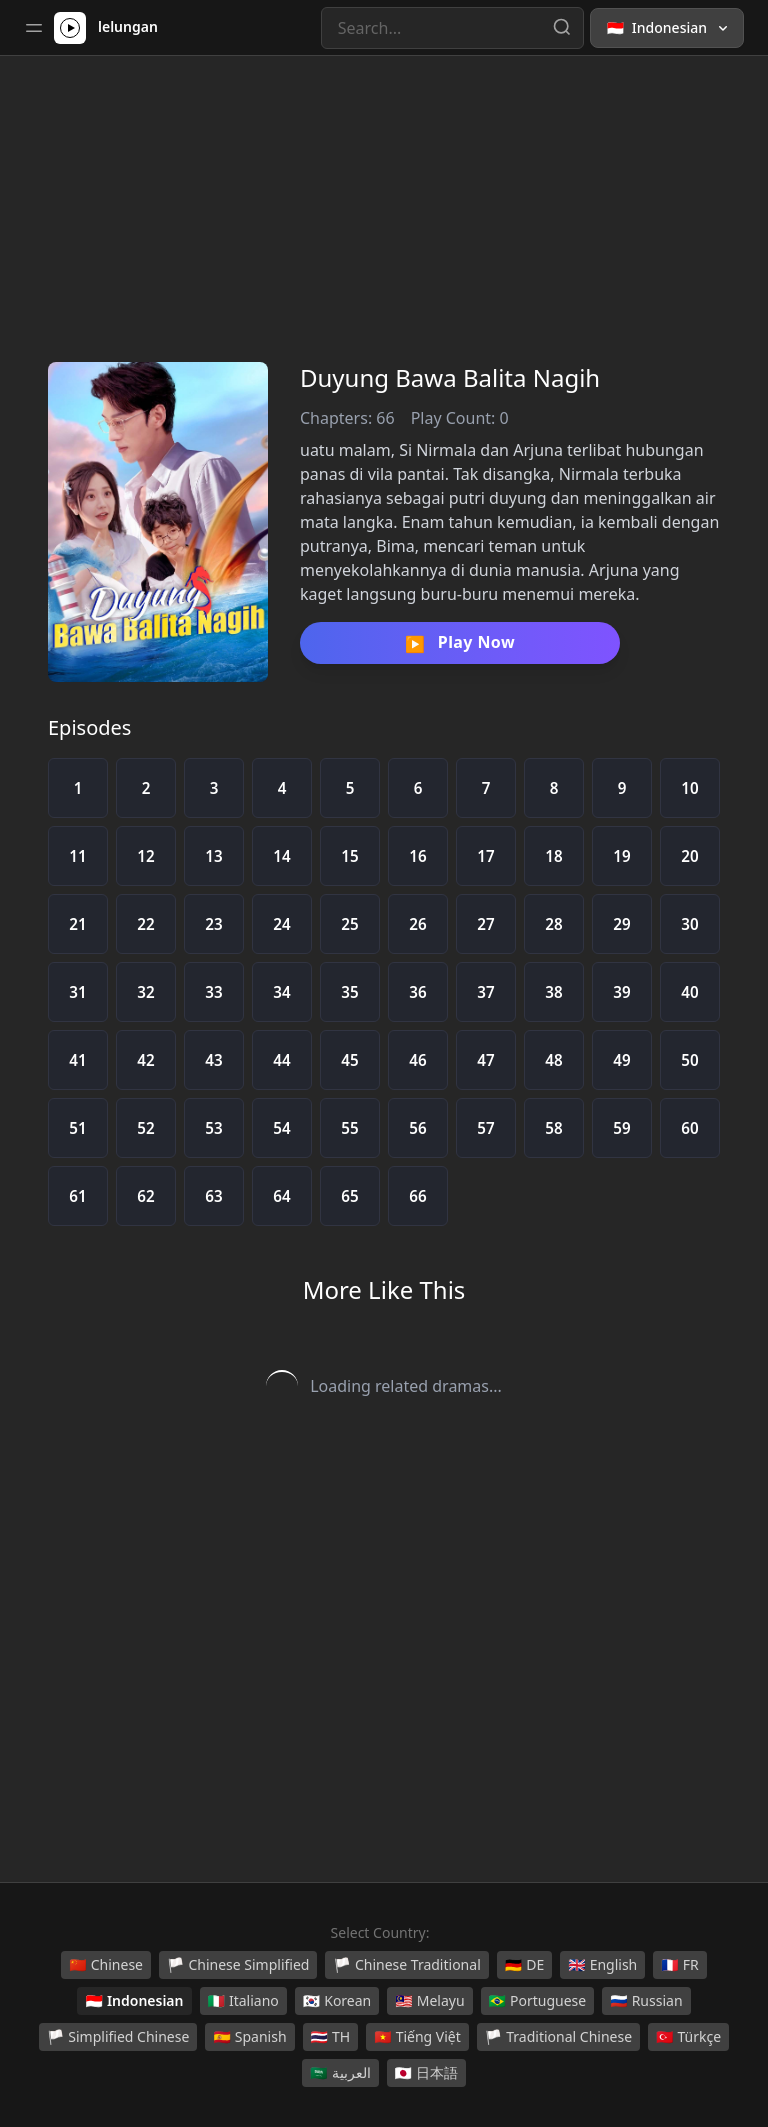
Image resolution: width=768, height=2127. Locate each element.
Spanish (249, 2037)
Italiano (243, 2001)
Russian (646, 2001)
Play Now (460, 643)
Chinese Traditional (406, 1965)
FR (679, 1965)
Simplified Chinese (118, 2037)
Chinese (106, 1965)
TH (331, 2037)
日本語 (426, 2073)
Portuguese (538, 2001)
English (602, 1965)
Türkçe (688, 2037)
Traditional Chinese (558, 2037)
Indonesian (134, 2001)
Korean (337, 2001)
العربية (340, 2073)
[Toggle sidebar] (34, 28)
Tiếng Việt (417, 2037)
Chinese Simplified (238, 1965)
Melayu (429, 2001)
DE (524, 1965)
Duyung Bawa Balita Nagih (450, 377)
